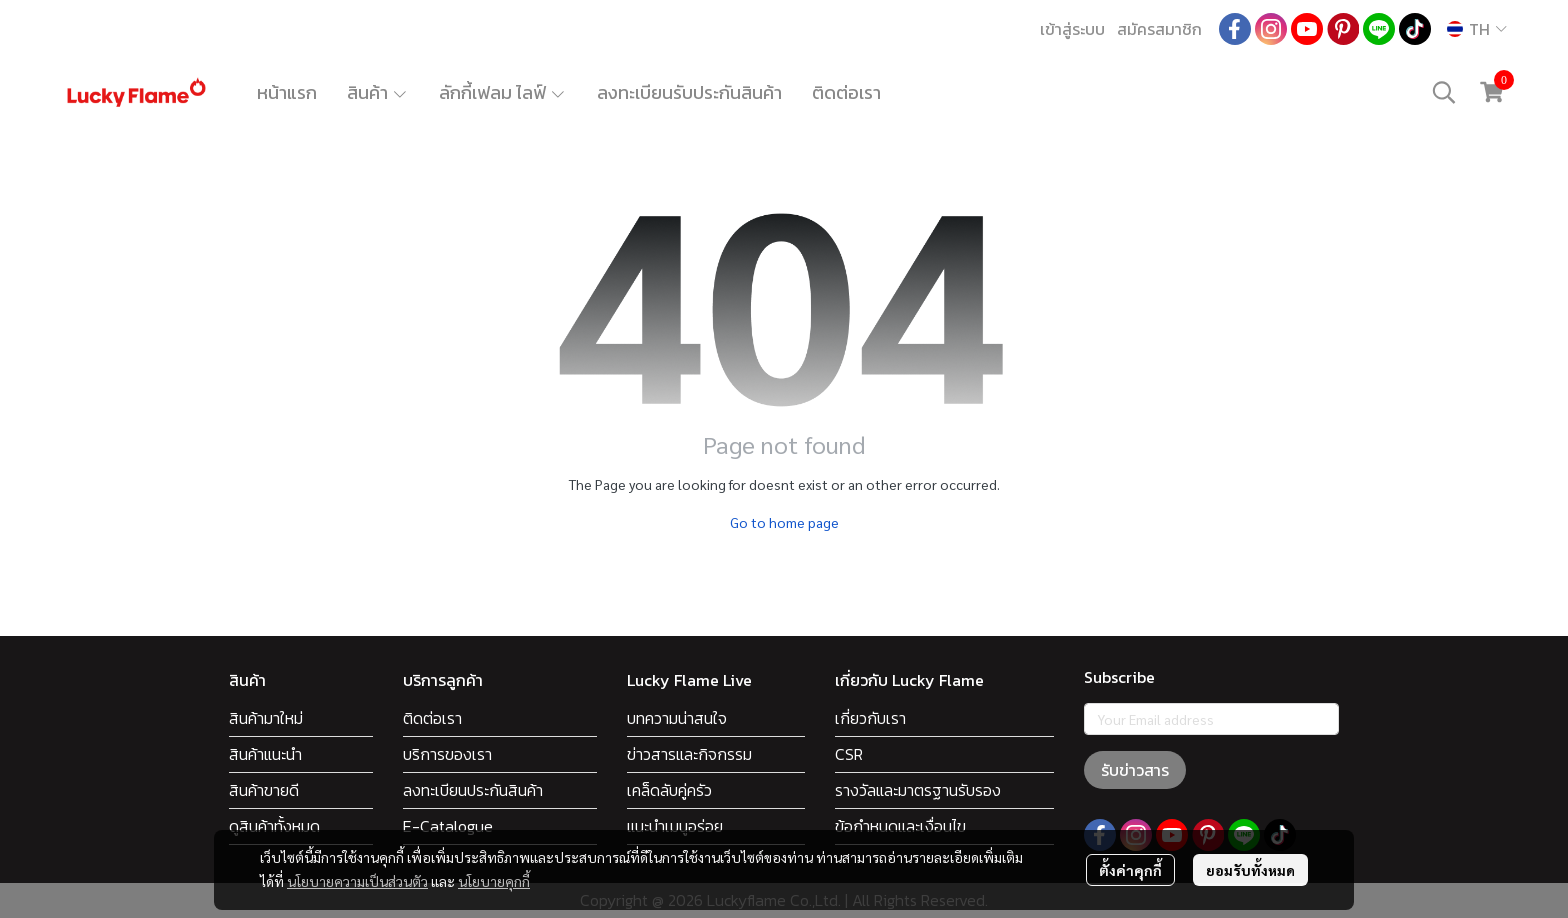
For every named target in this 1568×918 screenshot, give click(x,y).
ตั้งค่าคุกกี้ (1130, 870)
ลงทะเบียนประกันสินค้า (473, 790)
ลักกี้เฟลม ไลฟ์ (503, 92)
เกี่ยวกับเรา (870, 718)
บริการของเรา (447, 754)
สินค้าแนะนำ (265, 754)
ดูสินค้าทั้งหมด (274, 826)
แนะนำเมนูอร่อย (675, 826)
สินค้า (378, 92)
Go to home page (784, 522)
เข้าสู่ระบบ (1072, 29)
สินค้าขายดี (264, 790)
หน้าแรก (287, 92)
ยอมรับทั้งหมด (1250, 870)
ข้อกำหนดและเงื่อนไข (900, 826)
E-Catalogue (448, 826)
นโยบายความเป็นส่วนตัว (357, 881)
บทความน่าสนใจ (677, 718)
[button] (1477, 29)
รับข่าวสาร (1135, 770)
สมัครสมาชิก (1159, 29)
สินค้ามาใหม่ (266, 718)
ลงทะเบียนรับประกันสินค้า (689, 92)
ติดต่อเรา (846, 92)
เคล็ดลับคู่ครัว (669, 790)
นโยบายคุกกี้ (494, 881)
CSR (849, 754)
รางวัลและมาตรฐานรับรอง (918, 790)
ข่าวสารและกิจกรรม (689, 754)
